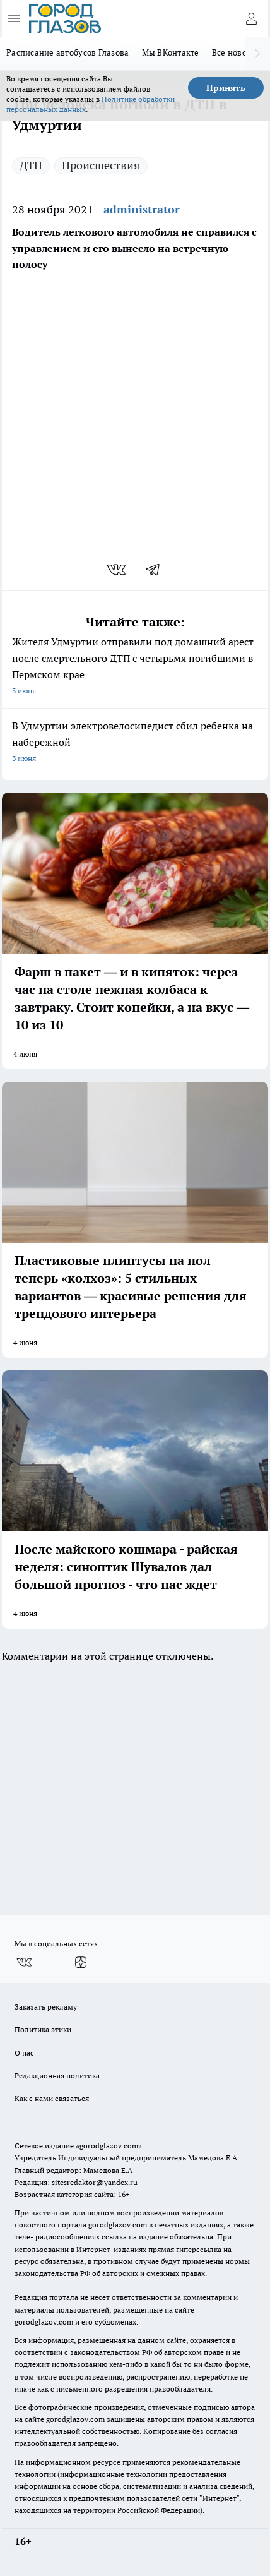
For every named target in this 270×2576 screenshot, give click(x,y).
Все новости (236, 52)
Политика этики (43, 2029)
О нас (24, 2053)
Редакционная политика (57, 2075)
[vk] (118, 569)
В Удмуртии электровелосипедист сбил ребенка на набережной (135, 743)
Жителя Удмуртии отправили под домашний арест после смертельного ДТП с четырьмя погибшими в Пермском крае (135, 667)
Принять (225, 87)
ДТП (31, 165)
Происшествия (101, 165)
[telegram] (157, 569)
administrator (141, 209)
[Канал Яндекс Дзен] (80, 1962)
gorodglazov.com (117, 2224)
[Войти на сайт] (251, 18)
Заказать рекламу (46, 2006)
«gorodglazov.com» (109, 2145)
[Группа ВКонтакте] (24, 1962)
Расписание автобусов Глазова (67, 52)
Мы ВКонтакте (170, 52)
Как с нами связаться (52, 2098)
